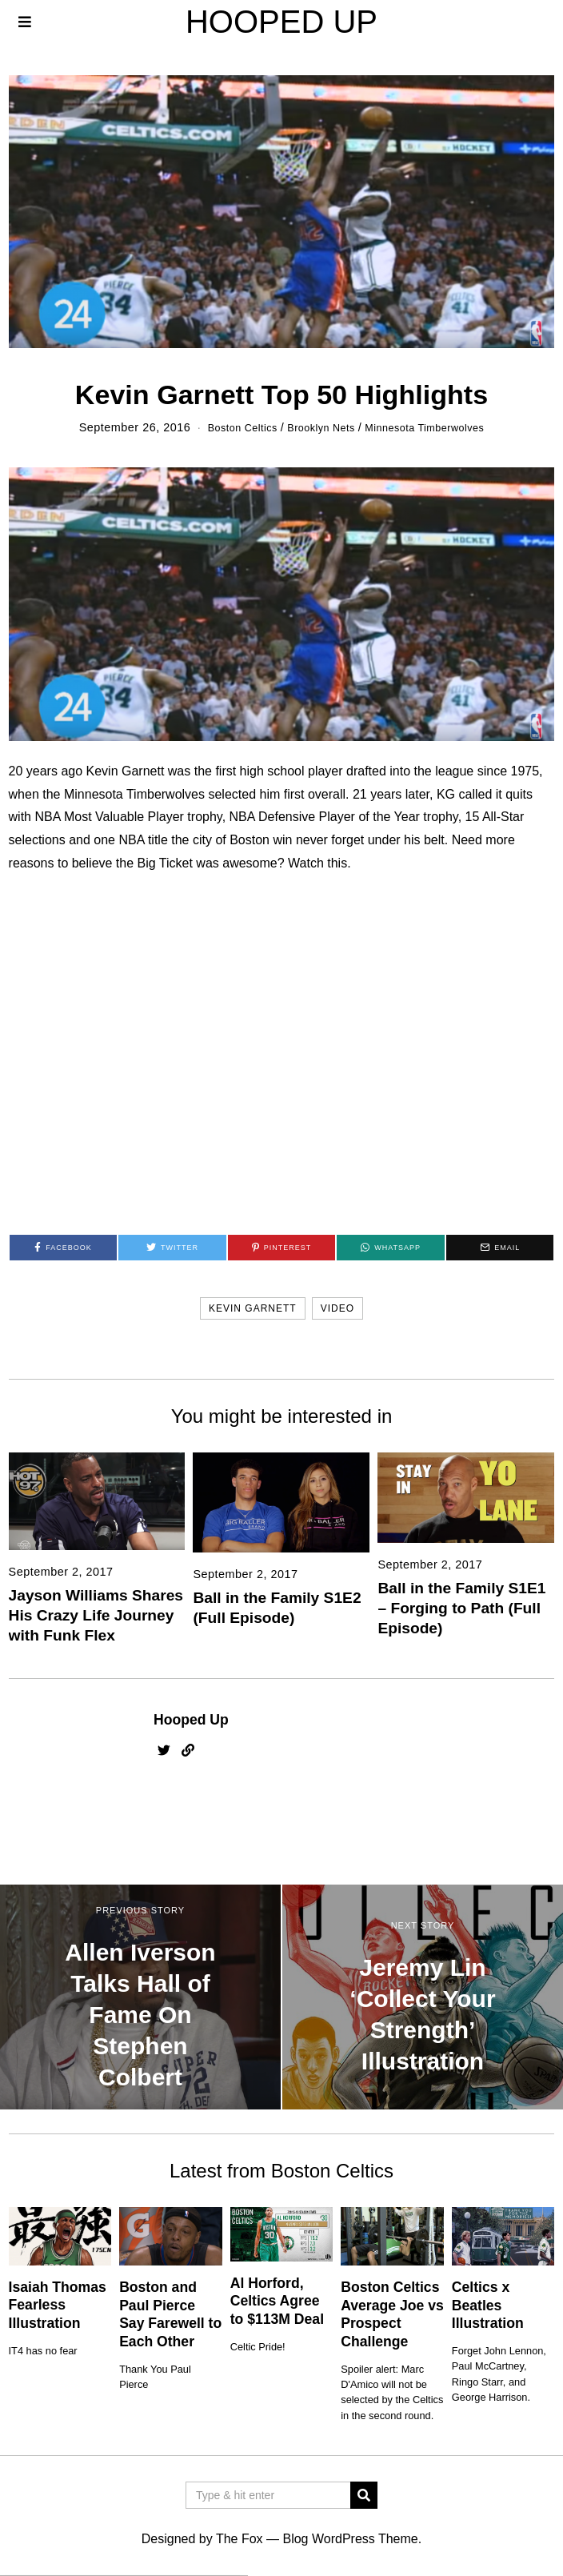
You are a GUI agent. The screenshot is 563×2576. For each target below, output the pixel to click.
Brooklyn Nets (317, 427)
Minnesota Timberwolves (433, 427)
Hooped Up (191, 1720)
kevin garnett (253, 1308)
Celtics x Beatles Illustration (488, 2305)
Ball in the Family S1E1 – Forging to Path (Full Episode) (461, 1608)
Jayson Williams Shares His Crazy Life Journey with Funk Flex (96, 1615)
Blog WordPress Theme (349, 2539)
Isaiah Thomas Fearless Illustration (57, 2304)
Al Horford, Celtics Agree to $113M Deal (277, 2300)
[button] (363, 2495)
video (337, 1308)
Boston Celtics (230, 427)
